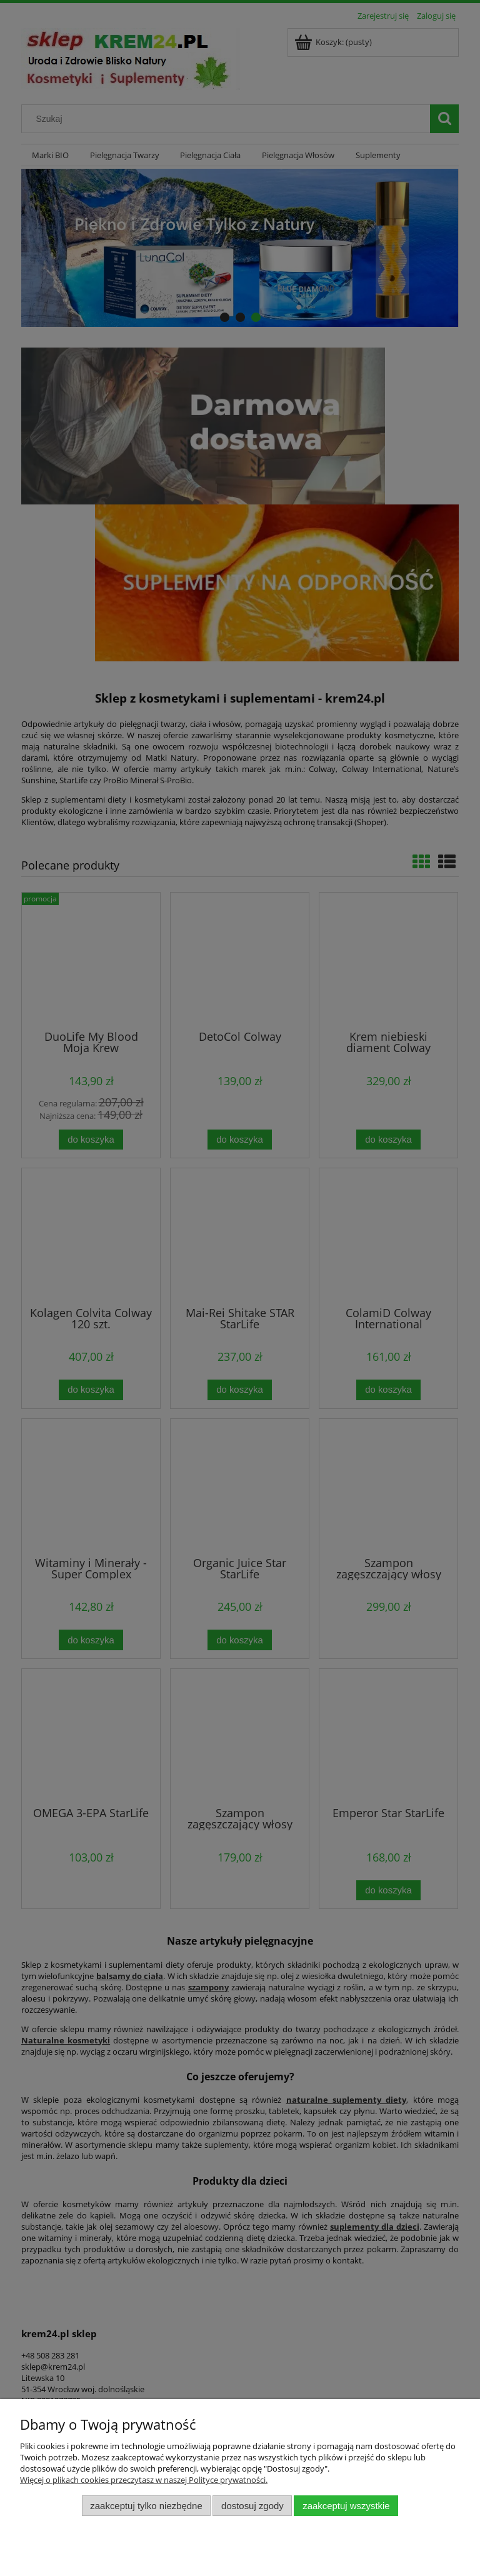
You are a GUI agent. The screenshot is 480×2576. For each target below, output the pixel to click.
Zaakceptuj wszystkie (345, 2505)
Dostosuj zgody (252, 2505)
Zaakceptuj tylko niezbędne (146, 2505)
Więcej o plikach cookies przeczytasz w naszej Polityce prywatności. (144, 2479)
